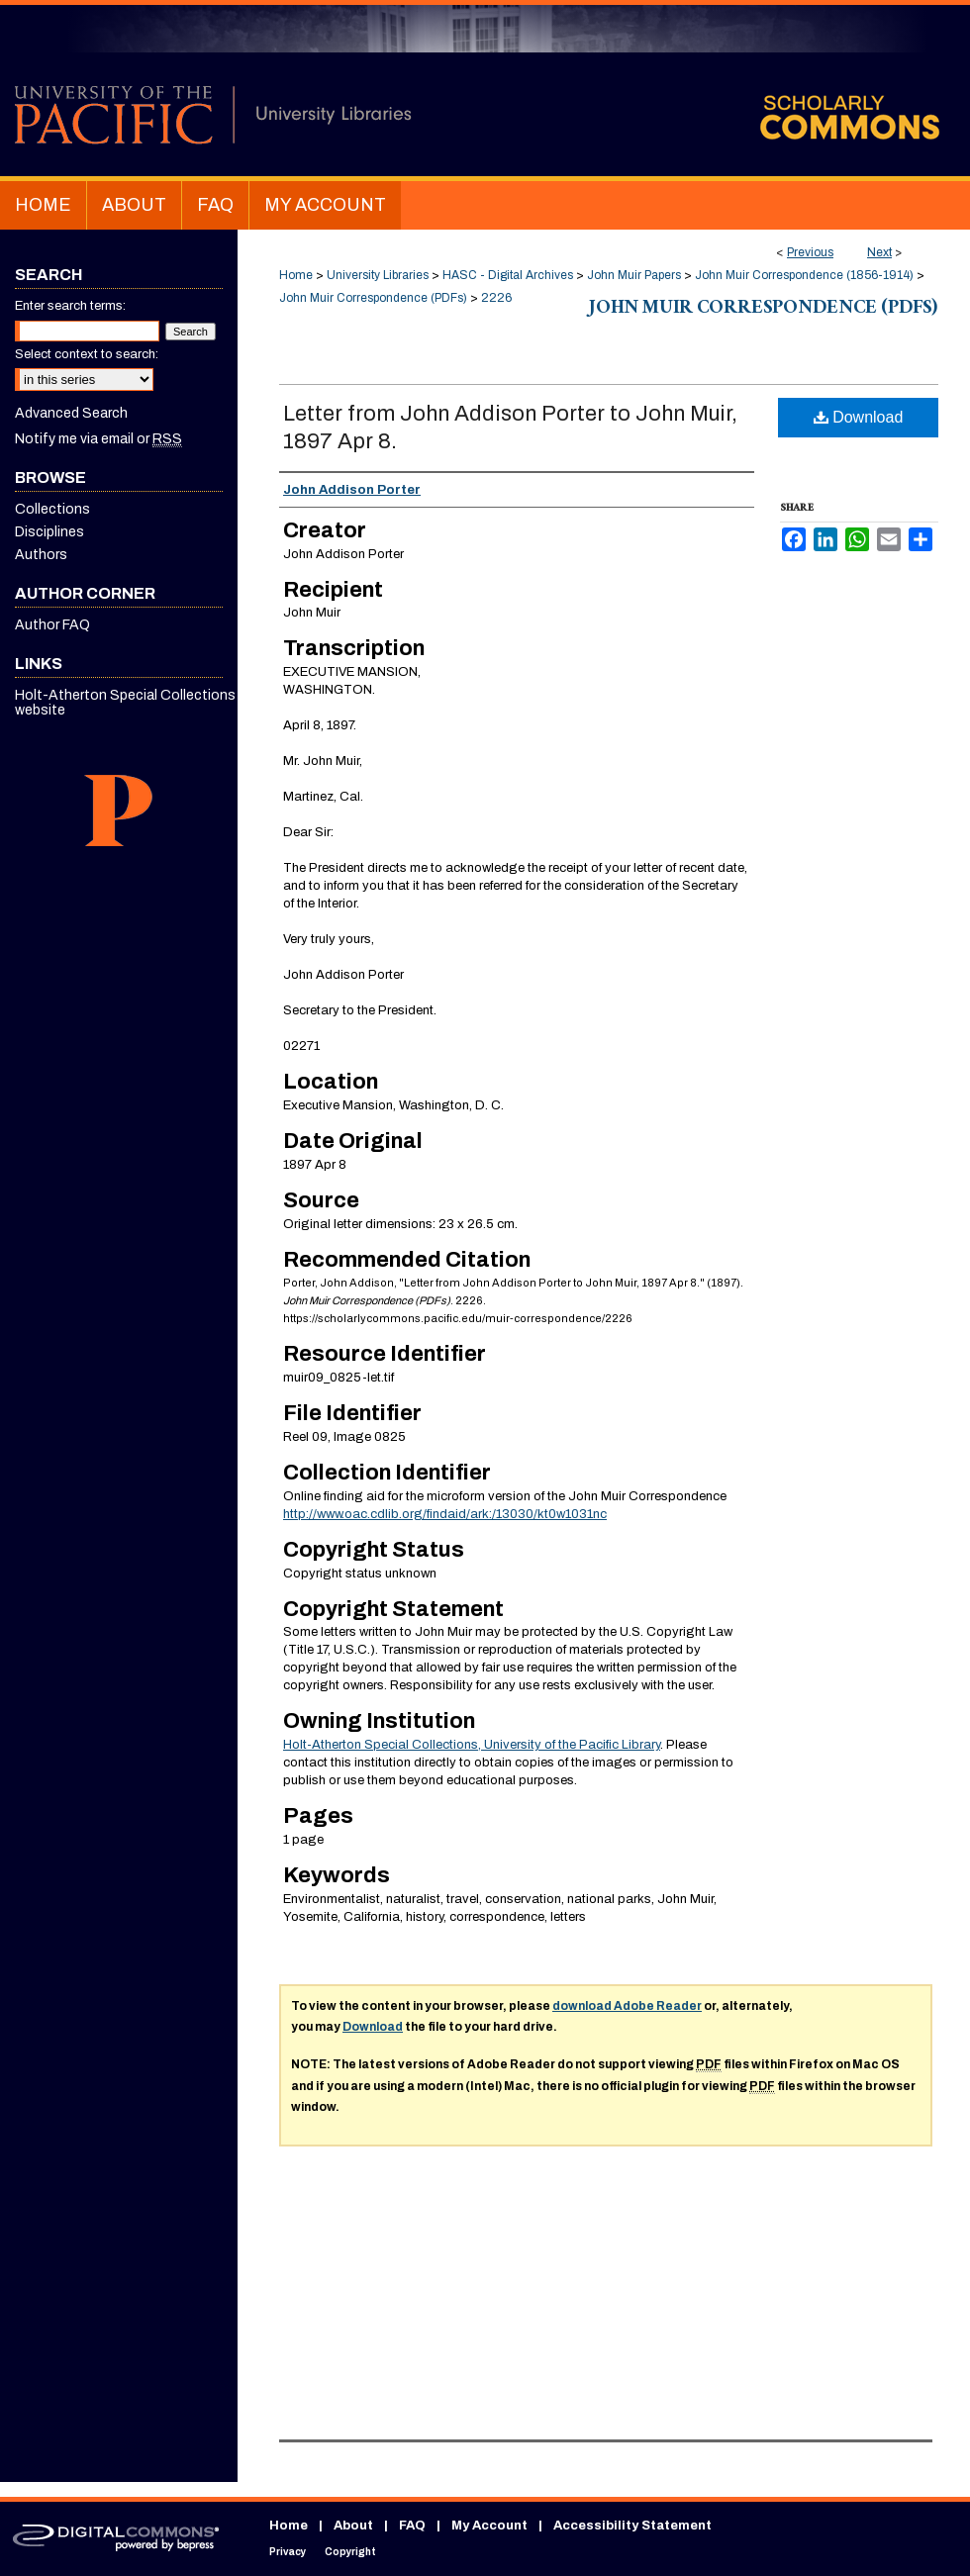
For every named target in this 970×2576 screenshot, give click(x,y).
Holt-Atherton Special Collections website (125, 702)
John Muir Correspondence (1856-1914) (804, 275)
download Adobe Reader (627, 2006)
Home (296, 275)
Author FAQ (52, 625)
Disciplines (49, 532)
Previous (810, 252)
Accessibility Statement (632, 2525)
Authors (41, 554)
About (353, 2525)
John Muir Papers (634, 275)
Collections (52, 509)
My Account (489, 2525)
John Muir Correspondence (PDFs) (373, 298)
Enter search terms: (70, 306)
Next (879, 252)
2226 (496, 298)
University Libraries (378, 275)
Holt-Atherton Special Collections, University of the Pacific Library (471, 1745)
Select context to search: (86, 354)
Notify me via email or (98, 438)
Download (859, 417)
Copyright (350, 2551)
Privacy (287, 2551)
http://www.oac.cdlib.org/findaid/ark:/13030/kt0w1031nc (445, 1514)
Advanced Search (71, 413)
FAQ (412, 2525)
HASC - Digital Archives (507, 275)
